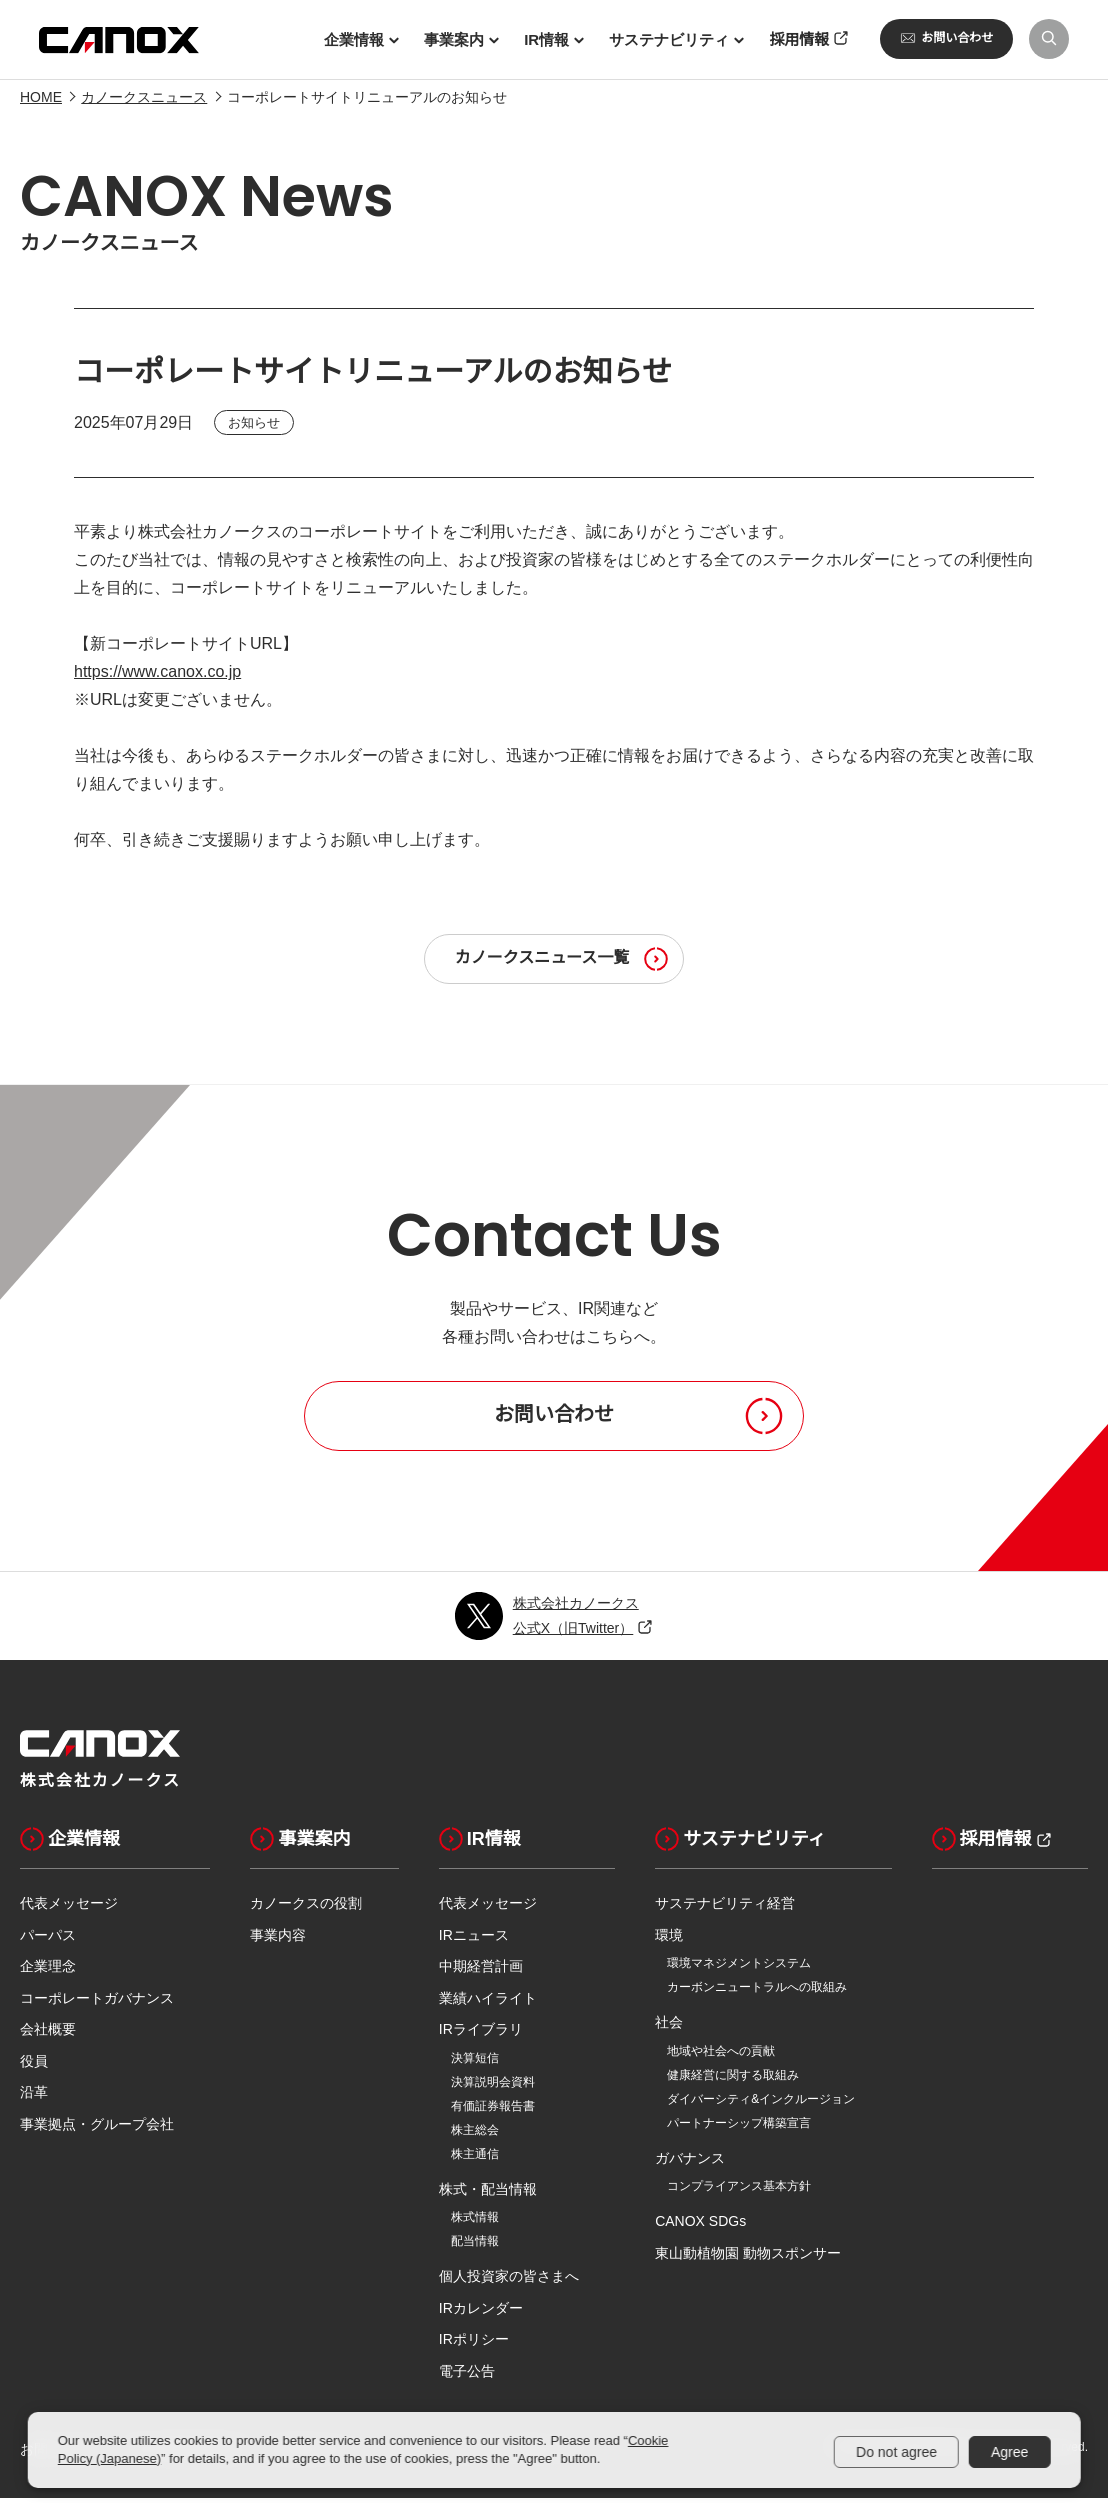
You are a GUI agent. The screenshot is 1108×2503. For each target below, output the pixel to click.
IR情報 (480, 1844)
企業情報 (70, 1844)
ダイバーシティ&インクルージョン (761, 2104)
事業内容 (278, 1940)
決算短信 (475, 2063)
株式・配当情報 (488, 2194)
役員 (34, 2066)
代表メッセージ (69, 1908)
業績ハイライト (488, 2003)
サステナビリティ (740, 1844)
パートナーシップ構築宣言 (739, 2128)
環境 (669, 1940)
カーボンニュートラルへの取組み (757, 1992)
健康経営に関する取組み (733, 2080)
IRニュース (474, 1940)
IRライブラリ (481, 2034)
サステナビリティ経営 (725, 1908)
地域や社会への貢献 (721, 2056)
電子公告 (467, 2376)
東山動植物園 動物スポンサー (748, 2258)
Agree (1009, 2452)
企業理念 (48, 1971)
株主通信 (475, 2159)
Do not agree (896, 2452)
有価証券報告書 (493, 2111)
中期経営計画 (481, 1971)
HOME (41, 102)
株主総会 (475, 2135)
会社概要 (48, 2034)
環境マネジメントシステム (739, 1968)
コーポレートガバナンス (97, 2003)
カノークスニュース (144, 102)
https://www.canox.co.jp (157, 677)
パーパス (48, 1940)
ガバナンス (690, 2163)
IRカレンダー (481, 2313)
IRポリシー (474, 2344)
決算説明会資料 (493, 2087)
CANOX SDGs (700, 2226)
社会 (669, 2027)
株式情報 (475, 2222)
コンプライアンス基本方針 (739, 2191)
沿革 (34, 2097)
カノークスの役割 (306, 1908)
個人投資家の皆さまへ (509, 2281)
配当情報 (475, 2246)
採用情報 (982, 1844)
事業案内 (300, 1844)
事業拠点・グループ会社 (97, 2129)
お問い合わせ (946, 38)
